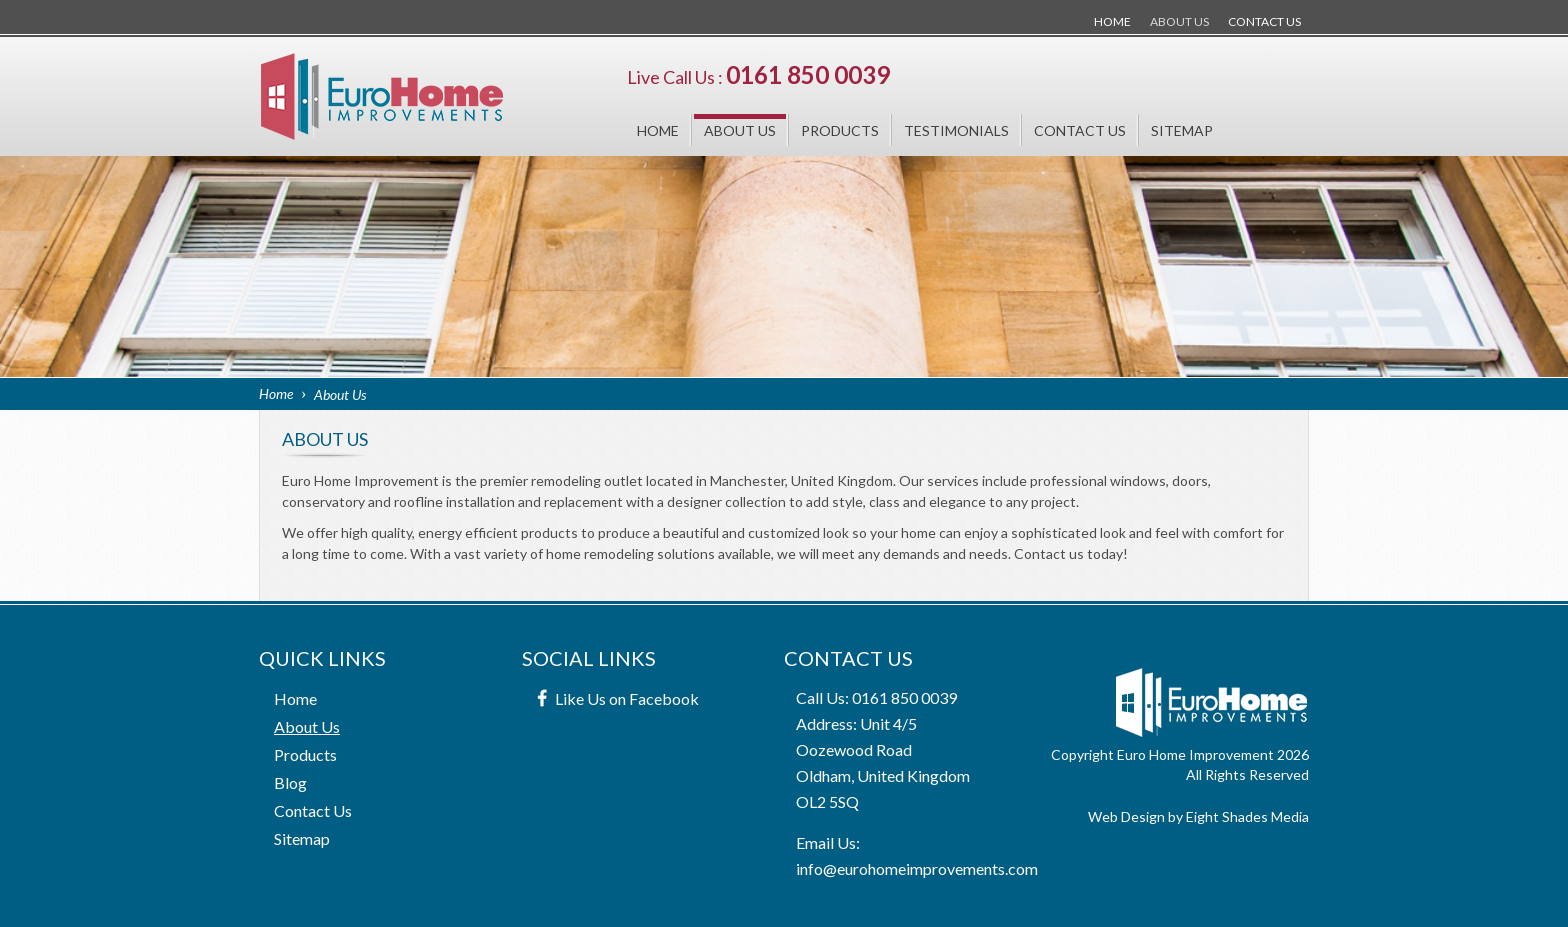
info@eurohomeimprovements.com (917, 868)
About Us (1179, 21)
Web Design (1126, 816)
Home (1112, 21)
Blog (290, 782)
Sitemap (1182, 130)
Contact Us (1264, 21)
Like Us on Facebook (627, 698)
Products (840, 130)
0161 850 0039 (808, 74)
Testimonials (956, 130)
